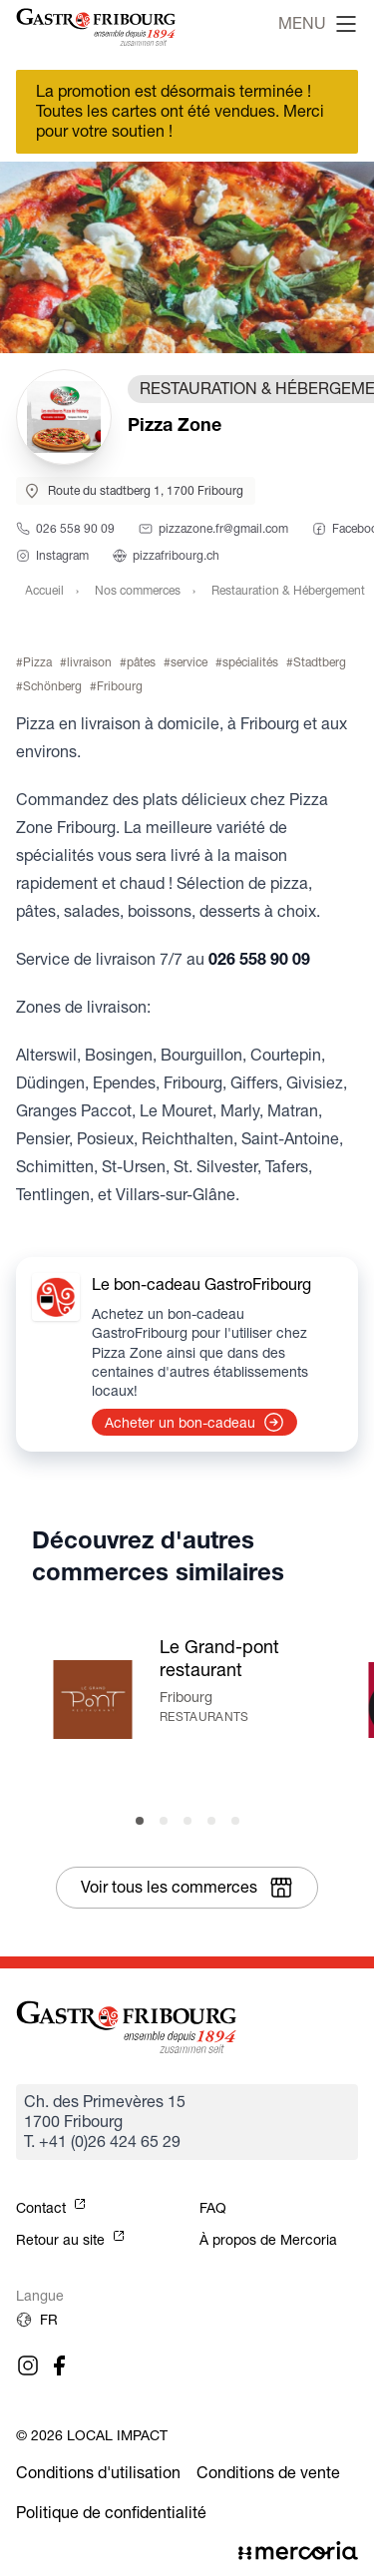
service (189, 661)
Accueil (44, 590)
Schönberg (52, 685)
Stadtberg (319, 661)
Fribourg (120, 685)
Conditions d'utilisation (98, 2472)
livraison (89, 661)
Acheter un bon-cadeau (194, 1423)
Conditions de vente (268, 2472)
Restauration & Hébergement (288, 590)
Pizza (37, 661)
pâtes (141, 661)
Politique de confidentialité (111, 2512)
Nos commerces (138, 590)
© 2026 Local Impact (92, 2435)
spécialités (250, 661)
